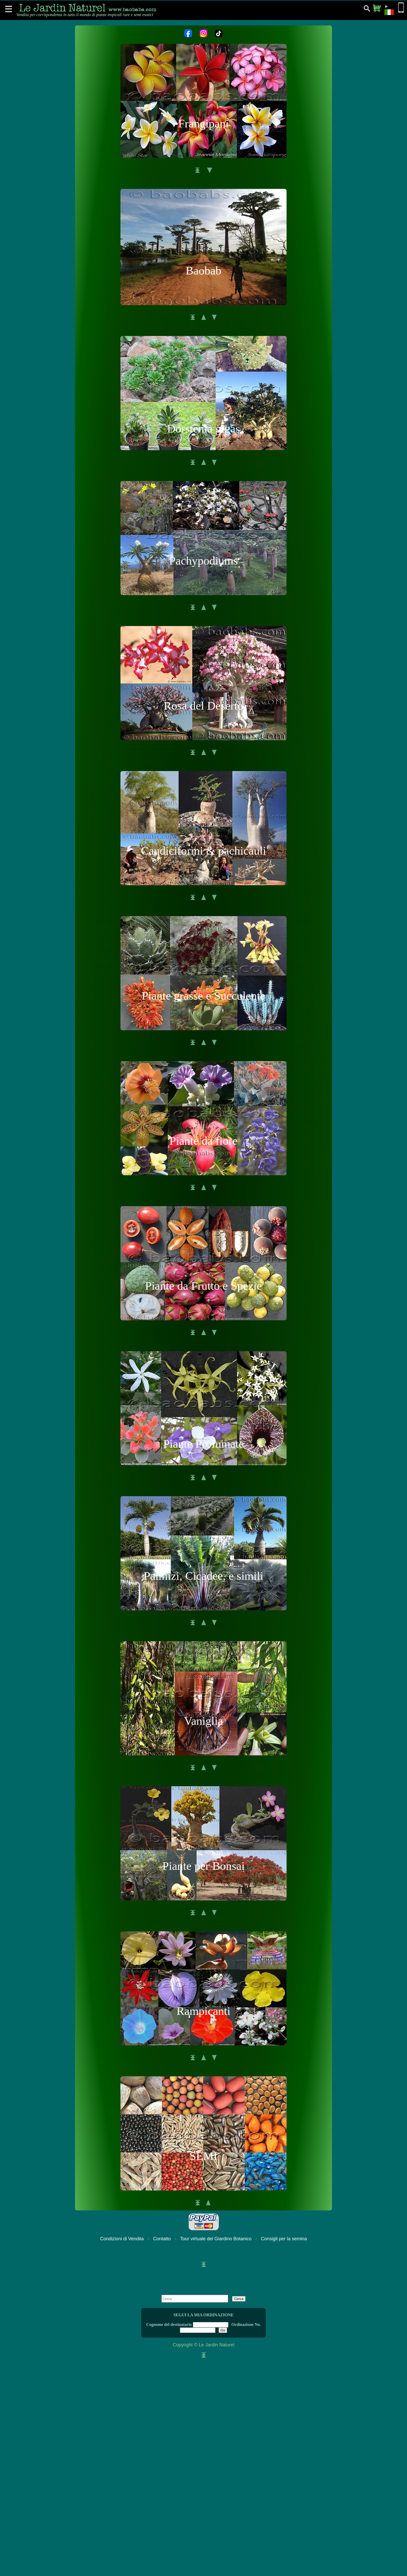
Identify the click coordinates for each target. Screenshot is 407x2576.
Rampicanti (203, 2010)
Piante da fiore (203, 1140)
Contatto (162, 2238)
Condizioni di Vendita (122, 2238)
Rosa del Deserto (203, 705)
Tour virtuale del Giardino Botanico (216, 2238)
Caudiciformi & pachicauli (203, 850)
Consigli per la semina (284, 2238)
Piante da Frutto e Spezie (203, 1285)
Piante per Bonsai (203, 1865)
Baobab (203, 270)
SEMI (203, 2155)
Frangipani (203, 123)
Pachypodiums (203, 560)
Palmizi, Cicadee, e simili (203, 1575)
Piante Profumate (203, 1443)
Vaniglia (203, 1720)
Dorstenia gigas (203, 428)
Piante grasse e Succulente (203, 995)
